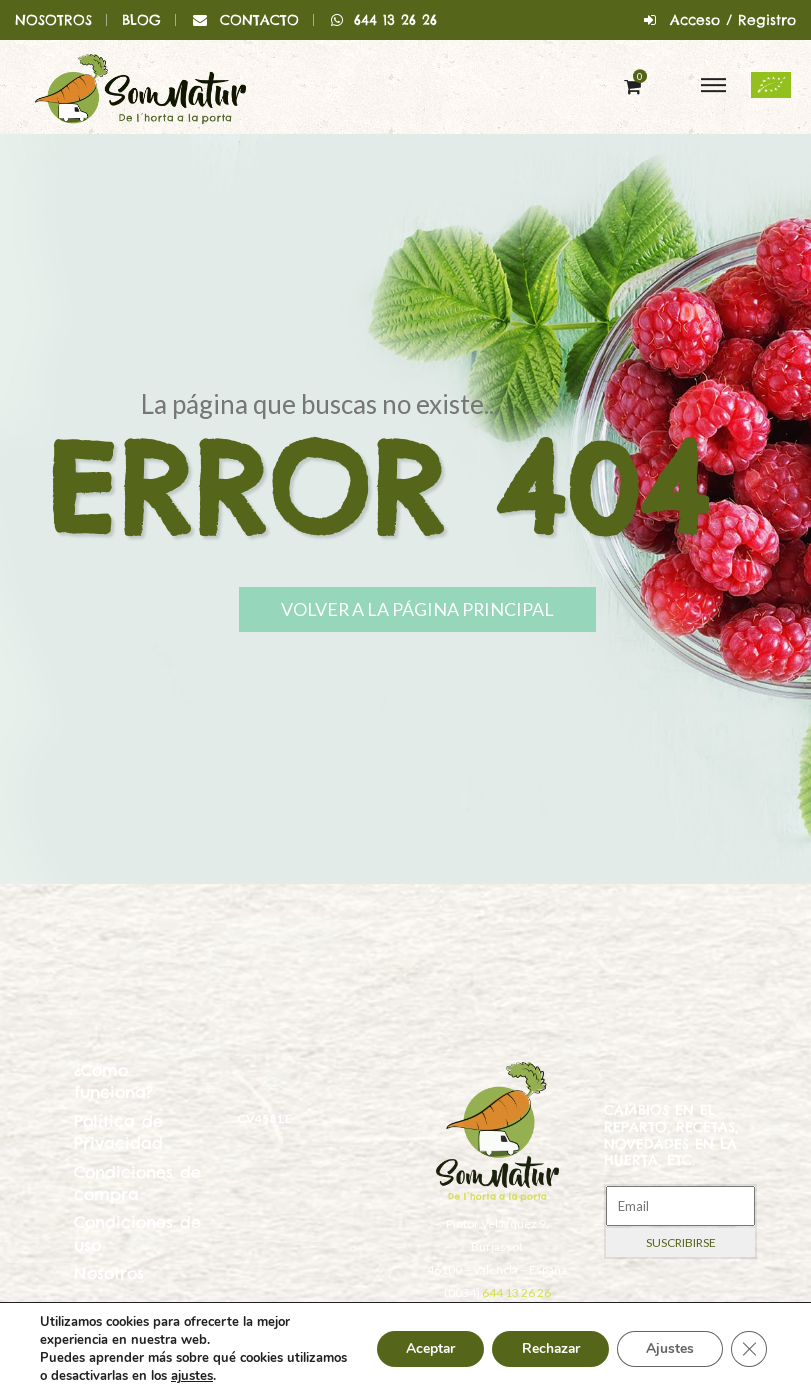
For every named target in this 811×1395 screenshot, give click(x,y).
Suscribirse (681, 1242)
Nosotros (109, 1273)
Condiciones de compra (137, 1183)
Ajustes (669, 1348)
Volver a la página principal (425, 610)
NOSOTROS (53, 20)
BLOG (141, 20)
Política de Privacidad (118, 1132)
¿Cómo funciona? (113, 1081)
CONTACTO (259, 20)
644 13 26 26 (383, 20)
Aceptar (424, 1348)
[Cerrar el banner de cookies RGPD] (749, 1349)
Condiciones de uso (137, 1233)
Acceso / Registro (733, 20)
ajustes (256, 1376)
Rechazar (547, 1348)
